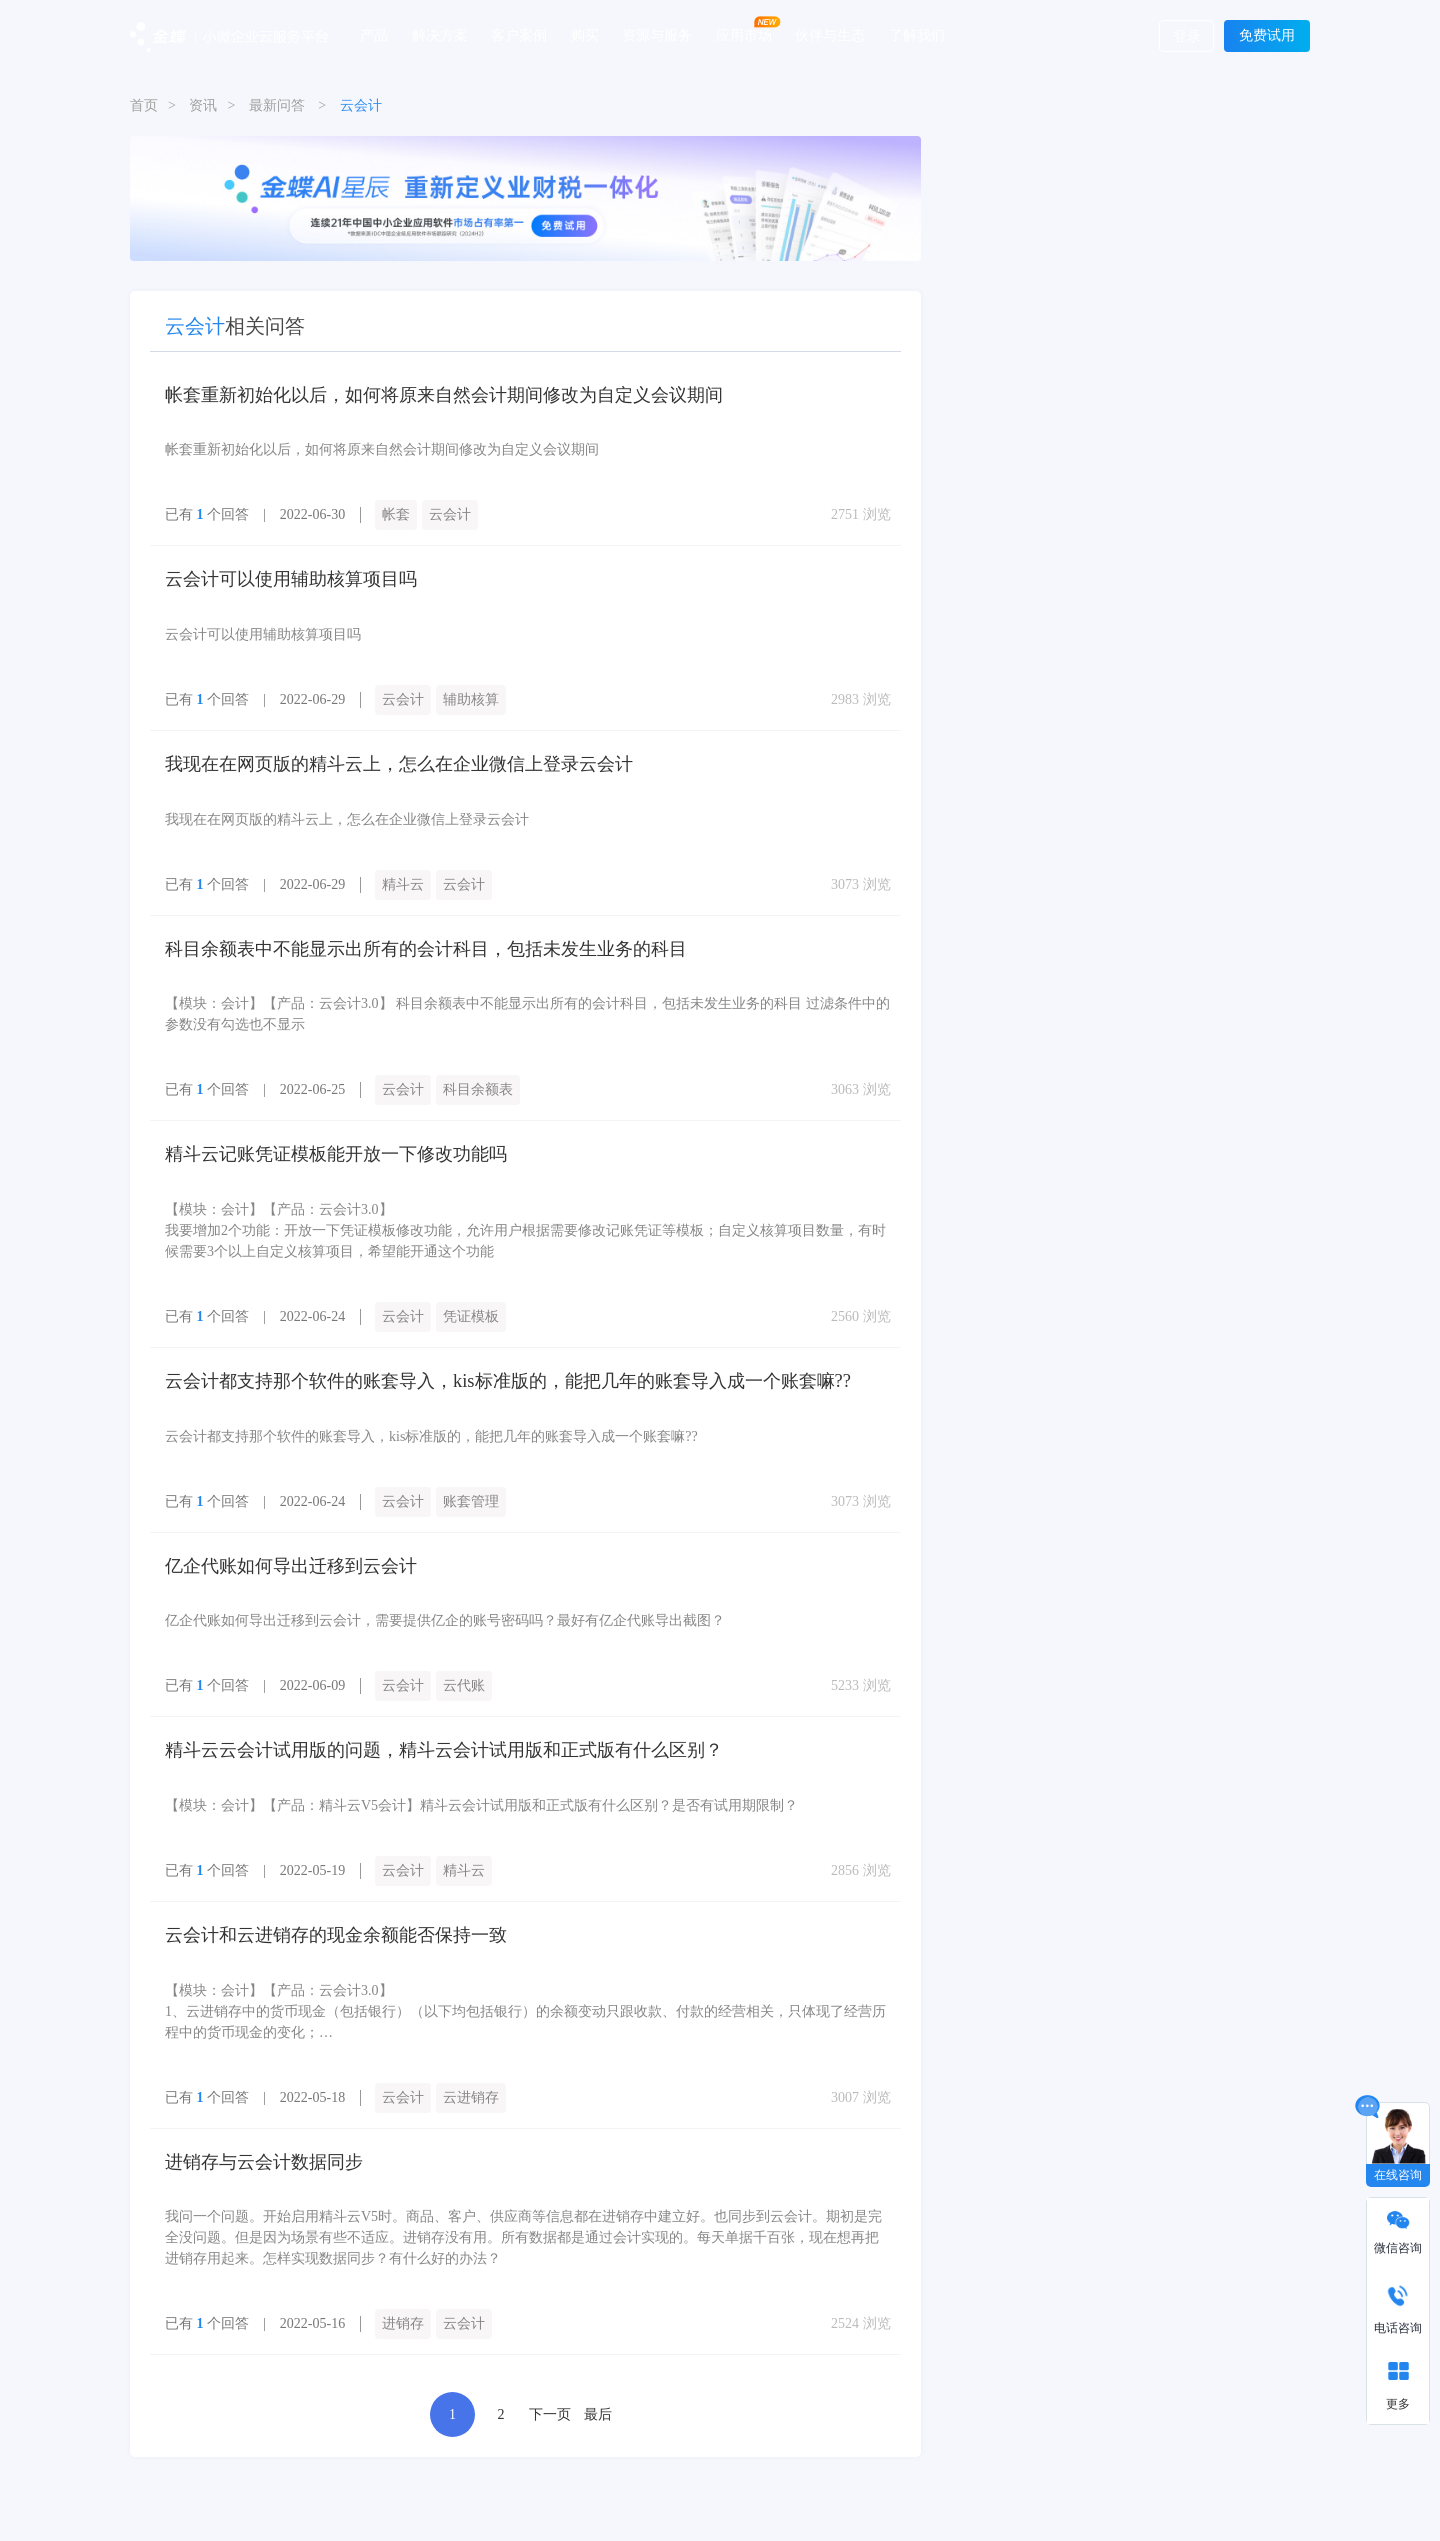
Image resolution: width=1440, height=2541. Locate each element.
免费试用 (1267, 35)
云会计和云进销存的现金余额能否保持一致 (336, 1930)
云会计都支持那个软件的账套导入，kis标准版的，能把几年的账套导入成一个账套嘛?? (507, 1378)
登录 (1187, 36)
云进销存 (471, 2091)
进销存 (403, 2317)
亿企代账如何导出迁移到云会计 (291, 1562)
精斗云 (403, 882)
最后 (598, 2408)
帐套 (396, 514)
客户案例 (519, 35)
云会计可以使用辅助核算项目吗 (291, 579)
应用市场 (744, 35)
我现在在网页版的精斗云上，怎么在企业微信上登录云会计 (399, 763)
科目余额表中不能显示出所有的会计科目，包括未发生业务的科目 (426, 947)
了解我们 (917, 35)
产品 (374, 35)
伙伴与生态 (830, 35)
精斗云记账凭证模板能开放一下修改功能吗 (336, 1152)
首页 (144, 105)
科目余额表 (478, 1087)
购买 (585, 35)
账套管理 (471, 1497)
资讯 (203, 105)
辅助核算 (471, 698)
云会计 (450, 514)
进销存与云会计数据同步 (264, 2156)
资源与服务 (657, 35)
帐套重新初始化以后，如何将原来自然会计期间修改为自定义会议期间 (444, 395)
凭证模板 (471, 1313)
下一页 (550, 2408)
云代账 (464, 1681)
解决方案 (440, 35)
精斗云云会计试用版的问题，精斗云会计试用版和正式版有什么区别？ (444, 1746)
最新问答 (277, 105)
